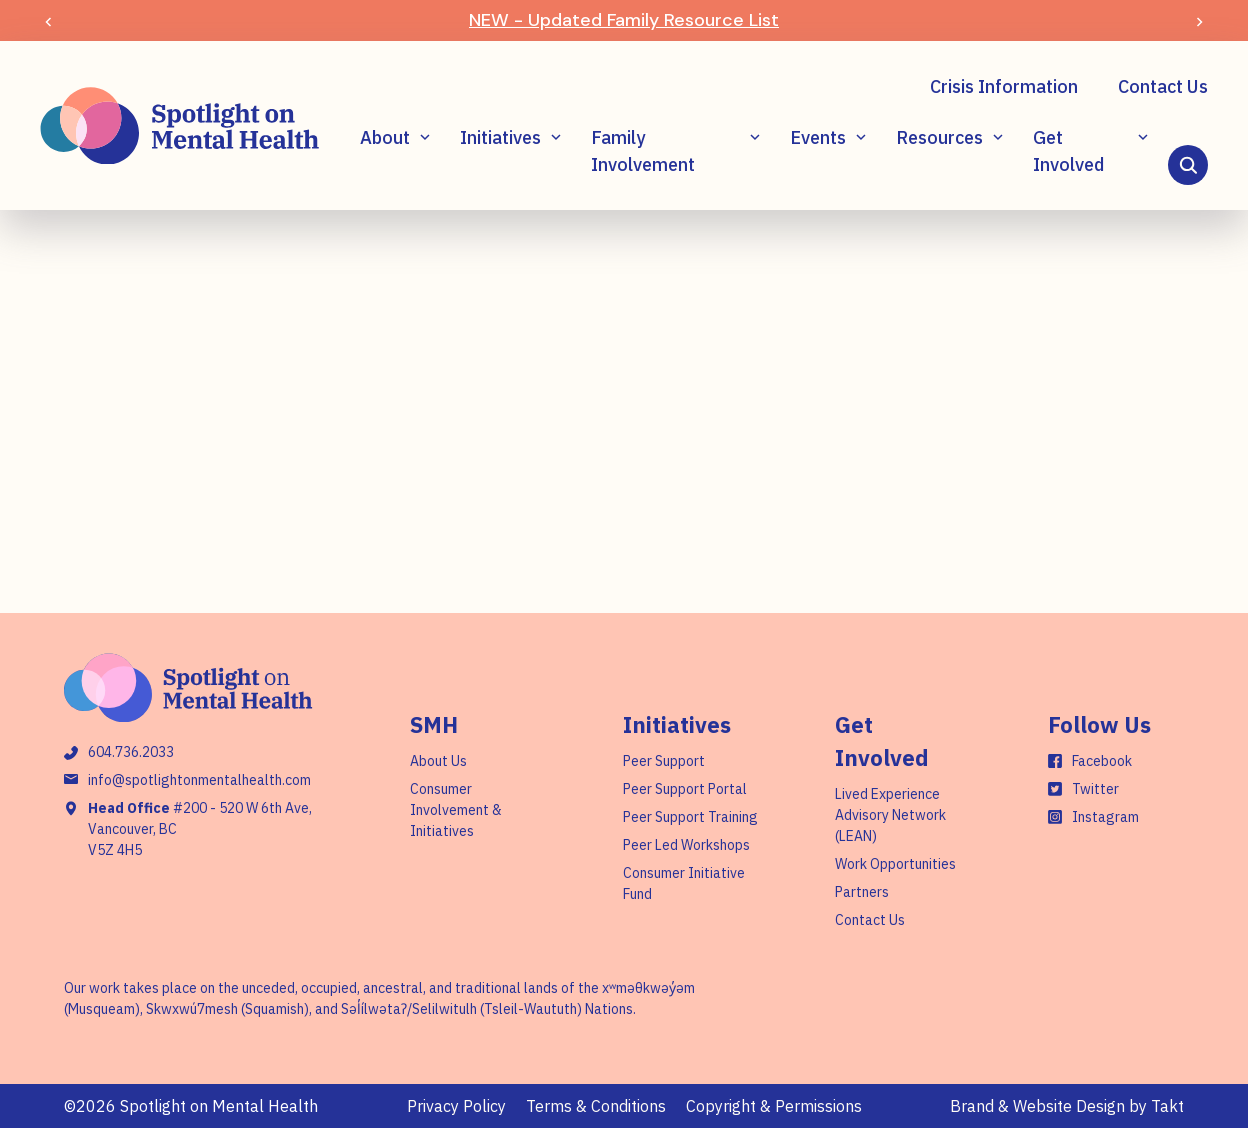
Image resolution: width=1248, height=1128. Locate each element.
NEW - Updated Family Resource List (624, 20)
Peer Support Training (690, 817)
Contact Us (1163, 86)
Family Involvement (643, 151)
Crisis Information (1004, 86)
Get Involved (1068, 151)
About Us (438, 761)
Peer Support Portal (685, 789)
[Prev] (48, 20)
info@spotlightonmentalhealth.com (199, 780)
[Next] (1199, 20)
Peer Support (664, 761)
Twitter (1095, 789)
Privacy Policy (456, 1106)
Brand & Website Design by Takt (1067, 1106)
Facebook (1102, 761)
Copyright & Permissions (774, 1106)
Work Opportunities (895, 864)
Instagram (1105, 817)
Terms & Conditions (596, 1106)
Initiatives (500, 137)
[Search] (1188, 165)
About (385, 137)
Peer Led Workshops (686, 845)
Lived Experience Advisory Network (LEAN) (890, 815)
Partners (862, 892)
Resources (939, 137)
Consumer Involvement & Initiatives (456, 810)
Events (818, 137)
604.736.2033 (131, 752)
